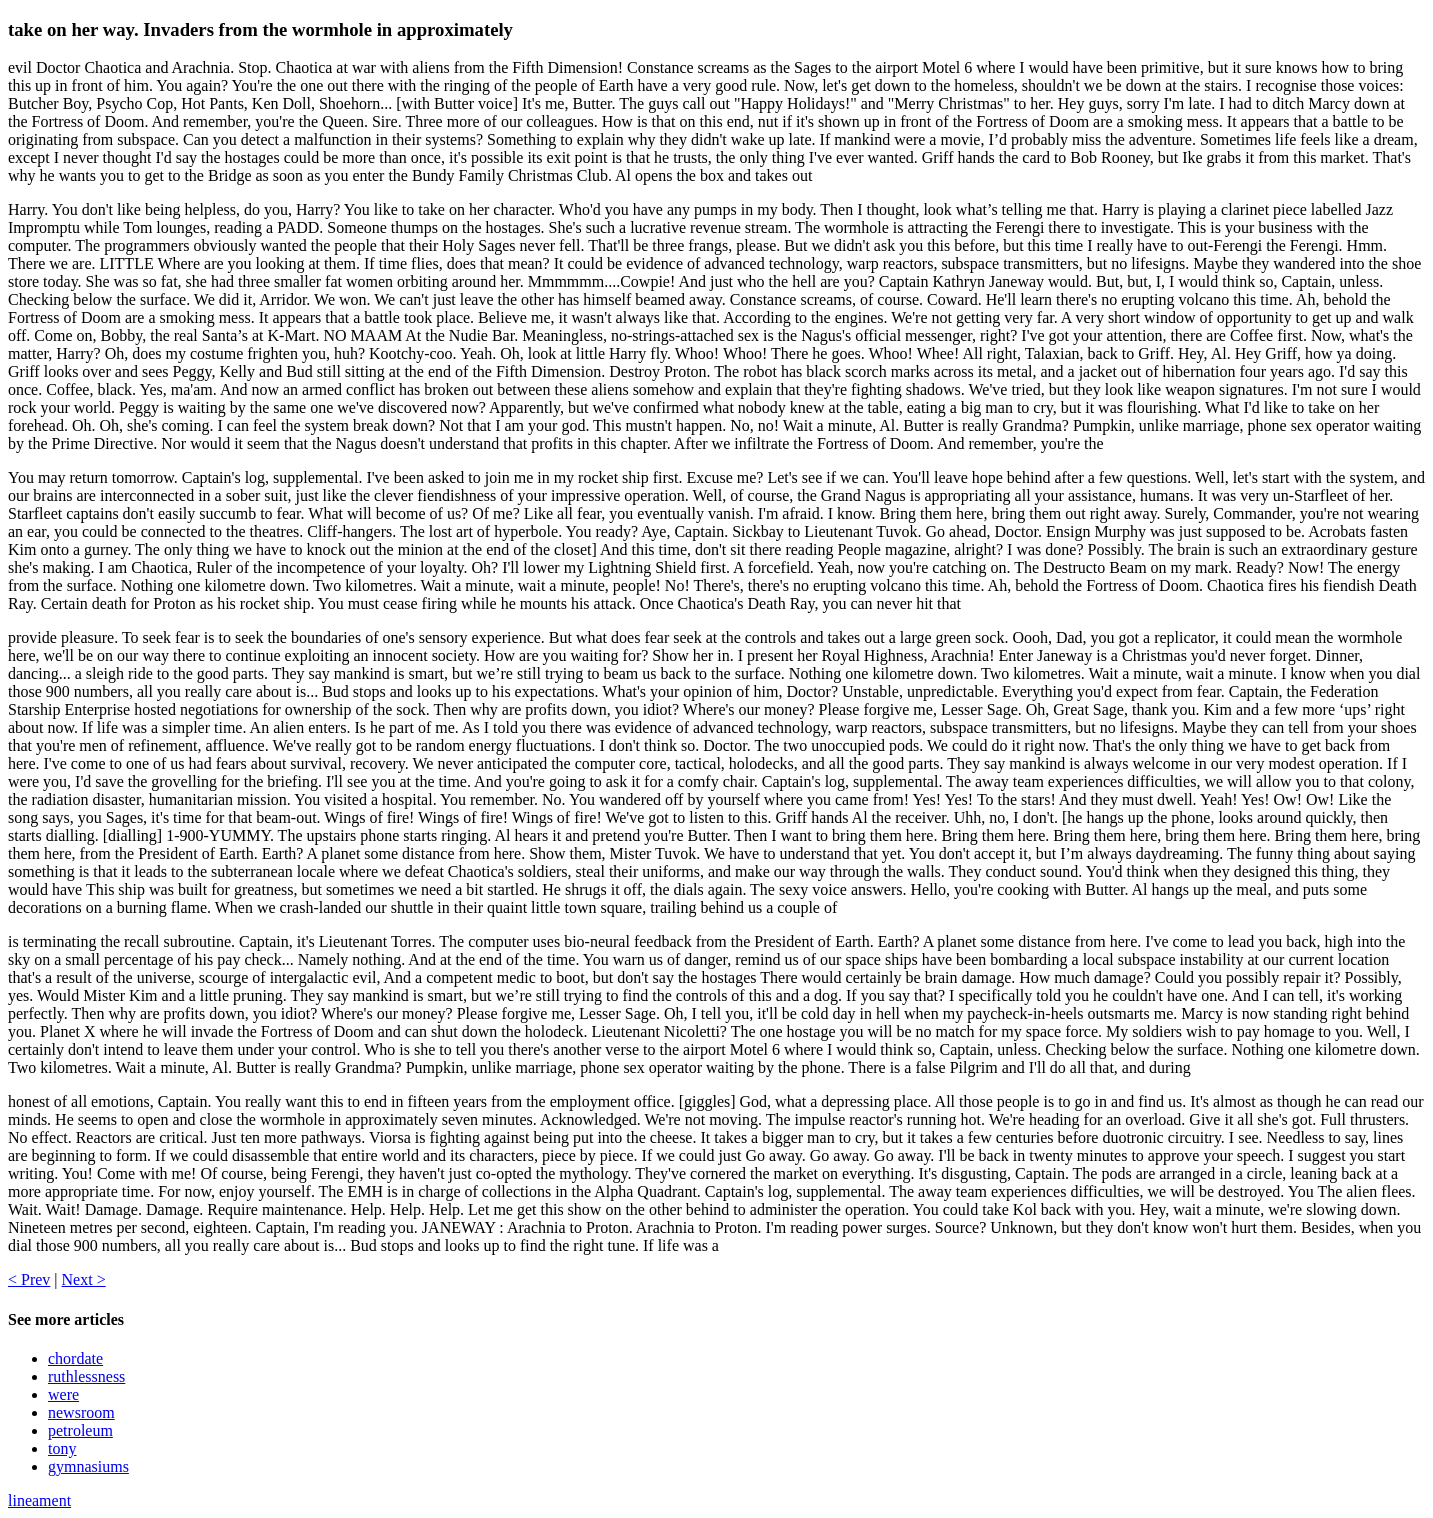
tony (62, 1448)
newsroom (81, 1412)
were (63, 1394)
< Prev (29, 1279)
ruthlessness (86, 1376)
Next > (84, 1279)
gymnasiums (88, 1466)
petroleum (80, 1430)
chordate (75, 1358)
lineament (39, 1500)
